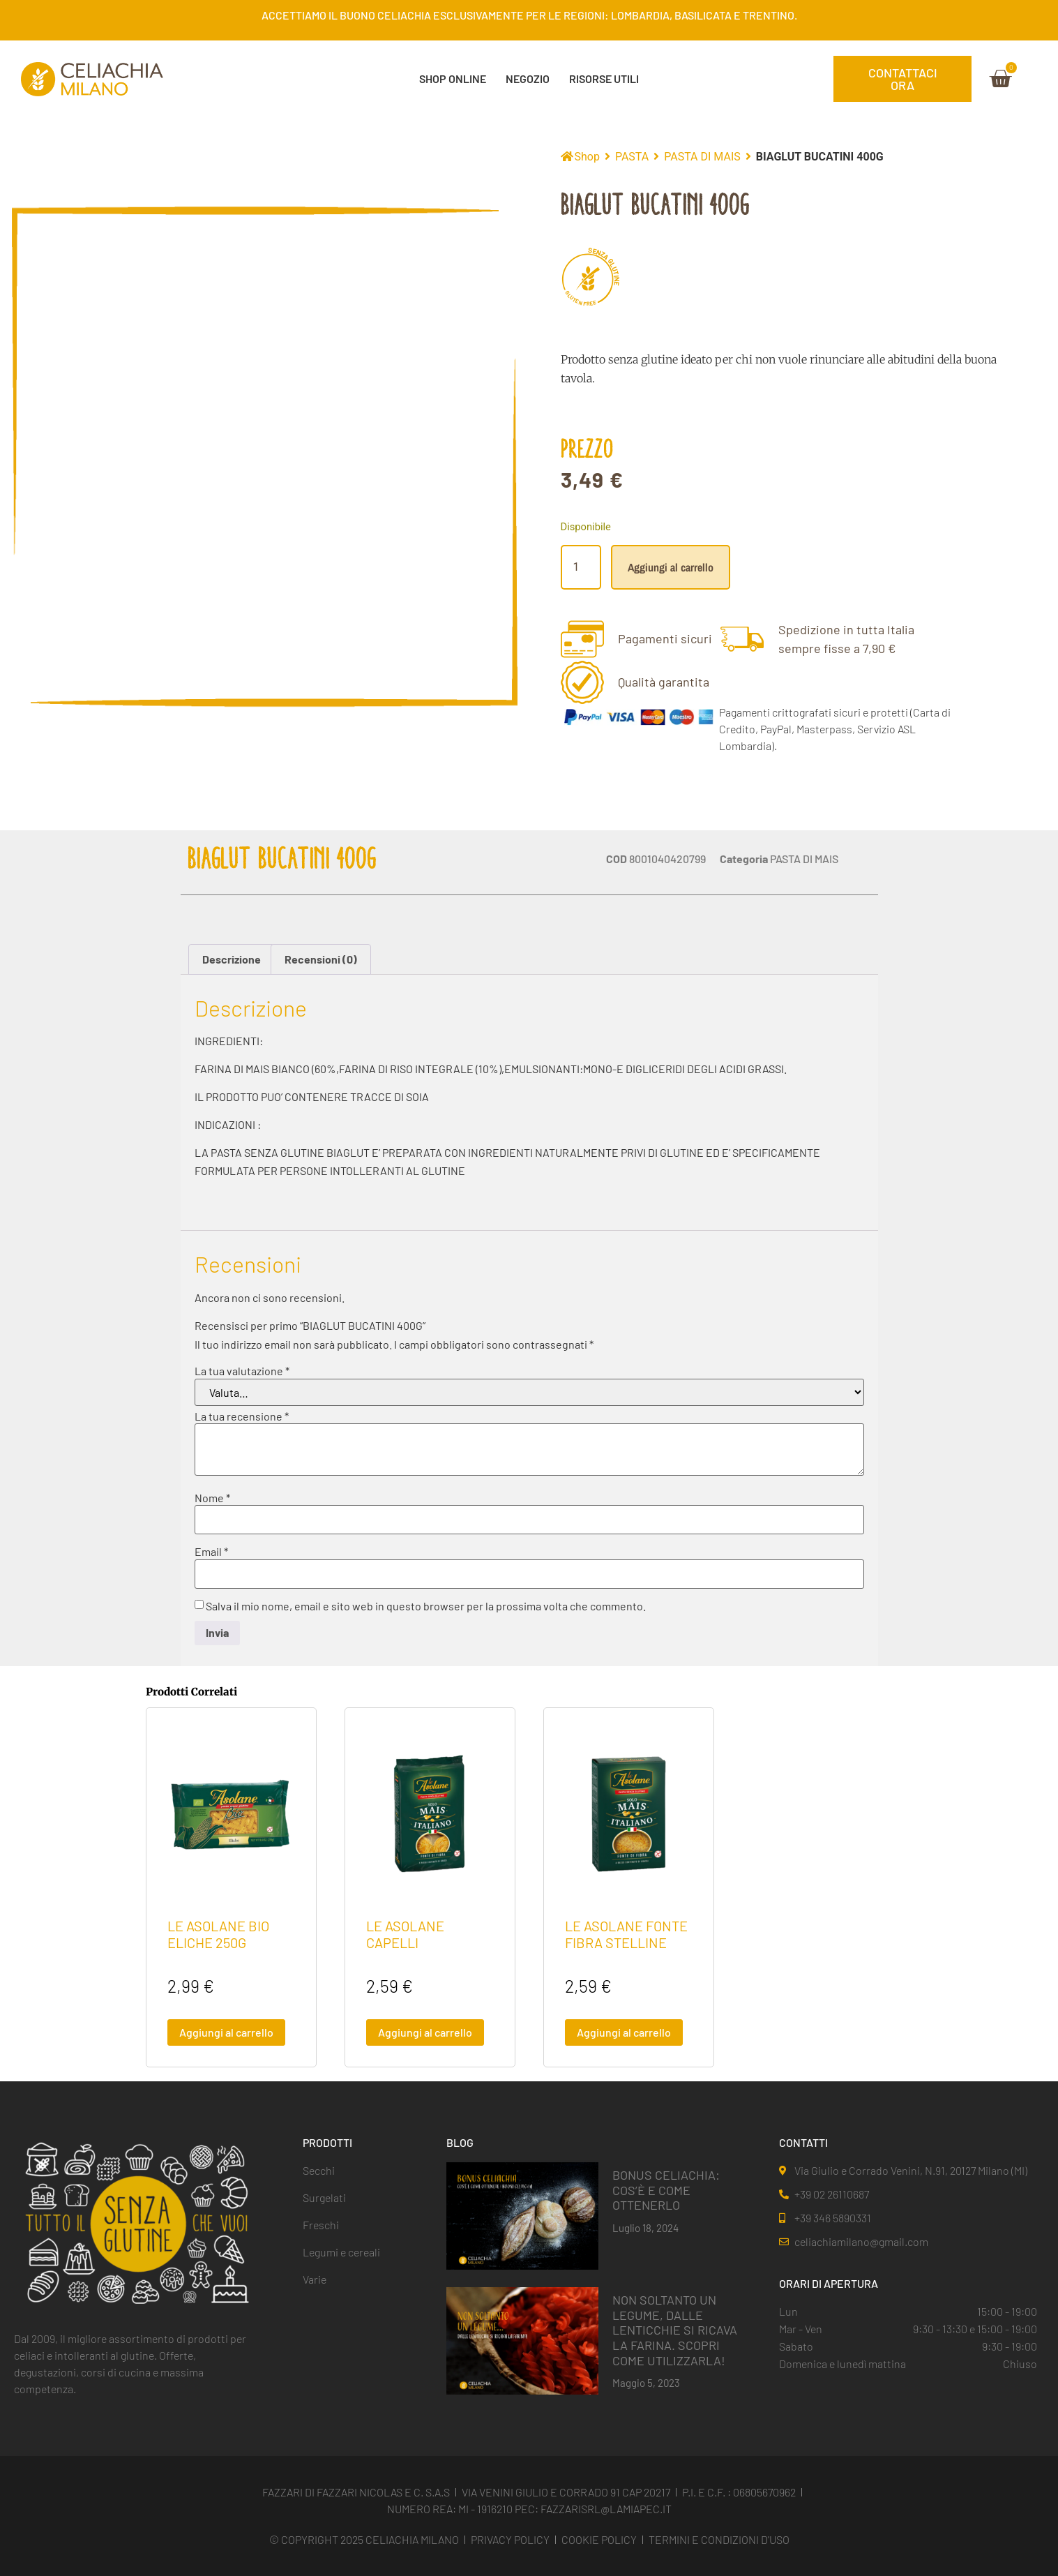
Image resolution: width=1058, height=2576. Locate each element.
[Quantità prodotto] (581, 567)
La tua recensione (242, 1416)
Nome (212, 1498)
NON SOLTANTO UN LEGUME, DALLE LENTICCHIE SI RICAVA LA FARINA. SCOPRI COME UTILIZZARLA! (674, 2329)
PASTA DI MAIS (702, 156)
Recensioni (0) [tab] (321, 959)
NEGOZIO (528, 78)
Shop (586, 156)
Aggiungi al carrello (670, 567)
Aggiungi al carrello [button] (226, 2032)
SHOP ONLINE (452, 78)
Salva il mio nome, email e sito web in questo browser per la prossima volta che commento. (426, 1606)
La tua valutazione (242, 1371)
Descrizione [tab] (231, 959)
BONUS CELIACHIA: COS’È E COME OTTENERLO (666, 2189)
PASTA (632, 156)
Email (211, 1551)
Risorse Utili (604, 78)
